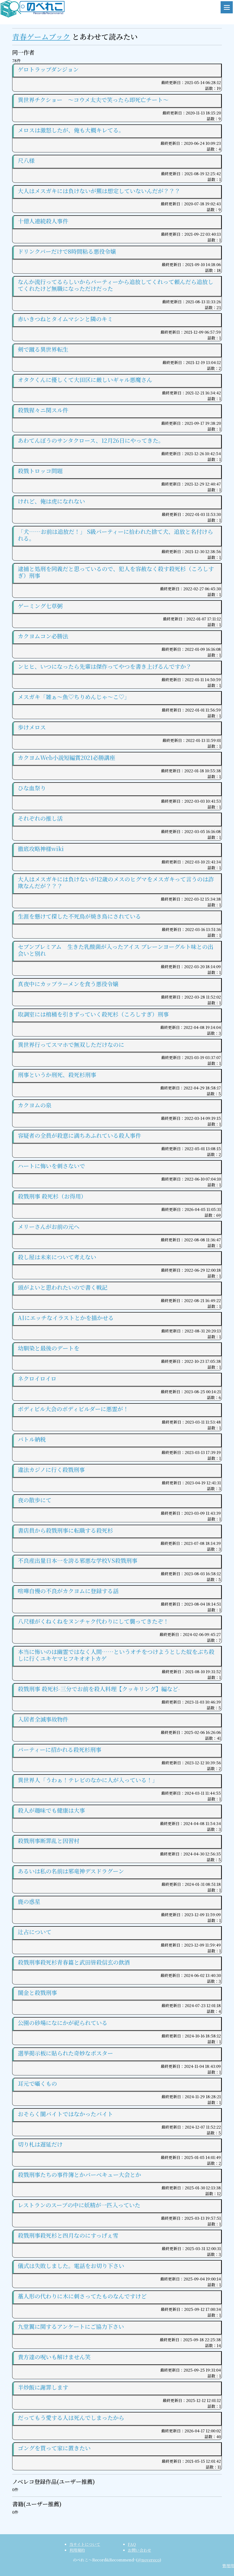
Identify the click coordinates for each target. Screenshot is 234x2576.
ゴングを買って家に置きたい (54, 2448)
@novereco (149, 2560)
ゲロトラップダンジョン (48, 69)
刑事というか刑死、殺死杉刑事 (57, 1074)
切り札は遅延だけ (40, 2144)
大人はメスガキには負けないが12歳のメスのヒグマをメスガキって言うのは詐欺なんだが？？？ (116, 882)
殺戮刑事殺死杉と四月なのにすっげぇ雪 (68, 2235)
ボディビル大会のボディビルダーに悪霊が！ (73, 1409)
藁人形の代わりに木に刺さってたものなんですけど (82, 2296)
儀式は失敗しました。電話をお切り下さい (71, 2266)
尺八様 (26, 160)
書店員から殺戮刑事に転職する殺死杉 (65, 1530)
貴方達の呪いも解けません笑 (54, 2357)
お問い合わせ (139, 2550)
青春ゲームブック (41, 36)
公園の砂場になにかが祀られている (62, 2022)
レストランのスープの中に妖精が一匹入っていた (79, 2205)
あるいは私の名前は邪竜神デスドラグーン (71, 1871)
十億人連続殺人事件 (43, 221)
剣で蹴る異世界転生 (43, 349)
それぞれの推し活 (40, 818)
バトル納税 (32, 1439)
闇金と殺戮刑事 (37, 1992)
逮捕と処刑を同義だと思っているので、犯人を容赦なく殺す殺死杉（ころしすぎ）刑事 (116, 572)
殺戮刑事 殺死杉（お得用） (52, 1196)
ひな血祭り (32, 788)
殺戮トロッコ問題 (40, 471)
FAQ (132, 2544)
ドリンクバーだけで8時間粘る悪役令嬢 (67, 251)
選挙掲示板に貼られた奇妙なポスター (65, 2053)
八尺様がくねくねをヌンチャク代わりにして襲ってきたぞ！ (93, 1621)
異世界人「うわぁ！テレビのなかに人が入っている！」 (88, 1780)
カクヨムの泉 (34, 1105)
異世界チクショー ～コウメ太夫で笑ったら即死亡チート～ (93, 99)
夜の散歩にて (34, 1500)
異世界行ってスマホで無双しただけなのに (71, 1044)
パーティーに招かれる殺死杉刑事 (59, 1749)
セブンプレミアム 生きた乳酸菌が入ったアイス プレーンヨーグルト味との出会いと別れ (115, 950)
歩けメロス (32, 727)
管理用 (228, 2565)
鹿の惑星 (29, 1901)
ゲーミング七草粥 (40, 606)
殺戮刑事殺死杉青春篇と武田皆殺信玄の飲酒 (74, 1962)
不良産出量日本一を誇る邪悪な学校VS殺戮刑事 (77, 1560)
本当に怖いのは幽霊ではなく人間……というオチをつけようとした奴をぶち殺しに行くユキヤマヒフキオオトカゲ (116, 1655)
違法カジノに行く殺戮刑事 (51, 1469)
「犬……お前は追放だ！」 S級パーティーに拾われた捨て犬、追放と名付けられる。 (115, 535)
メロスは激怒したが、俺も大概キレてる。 (71, 130)
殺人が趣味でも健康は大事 (51, 1810)
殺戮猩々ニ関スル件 (43, 410)
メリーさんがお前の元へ (48, 1226)
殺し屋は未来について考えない (57, 1257)
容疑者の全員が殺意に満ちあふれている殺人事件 (79, 1135)
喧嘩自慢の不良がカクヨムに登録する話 (68, 1591)
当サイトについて (84, 2544)
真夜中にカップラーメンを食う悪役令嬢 (68, 984)
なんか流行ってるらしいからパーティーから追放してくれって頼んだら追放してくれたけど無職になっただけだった (115, 285)
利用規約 (77, 2550)
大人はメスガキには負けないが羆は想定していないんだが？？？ (99, 191)
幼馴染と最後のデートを (48, 1348)
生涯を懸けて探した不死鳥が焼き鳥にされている (79, 916)
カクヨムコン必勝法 (43, 636)
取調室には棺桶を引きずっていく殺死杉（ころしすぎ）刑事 (93, 1014)
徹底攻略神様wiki (41, 848)
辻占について (34, 1932)
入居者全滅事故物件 (43, 1719)
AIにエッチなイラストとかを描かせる (66, 1317)
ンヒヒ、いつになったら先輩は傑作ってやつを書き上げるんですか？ (104, 666)
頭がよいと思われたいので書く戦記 (62, 1287)
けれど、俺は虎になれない (51, 501)
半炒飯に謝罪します (43, 2387)
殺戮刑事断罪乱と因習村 (48, 1840)
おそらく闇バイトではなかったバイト (65, 2114)
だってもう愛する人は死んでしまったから (71, 2417)
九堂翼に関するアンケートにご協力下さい (71, 2326)
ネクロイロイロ (37, 1378)
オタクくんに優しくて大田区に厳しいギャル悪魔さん (85, 379)
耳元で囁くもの (37, 2083)
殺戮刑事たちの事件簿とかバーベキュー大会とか (79, 2174)
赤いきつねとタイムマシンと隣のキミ (65, 319)
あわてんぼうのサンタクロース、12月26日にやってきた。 (91, 440)
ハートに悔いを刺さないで (51, 1166)
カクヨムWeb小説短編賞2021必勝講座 (66, 757)
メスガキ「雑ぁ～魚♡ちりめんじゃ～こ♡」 (74, 697)
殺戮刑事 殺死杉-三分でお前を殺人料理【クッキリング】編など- (99, 1689)
